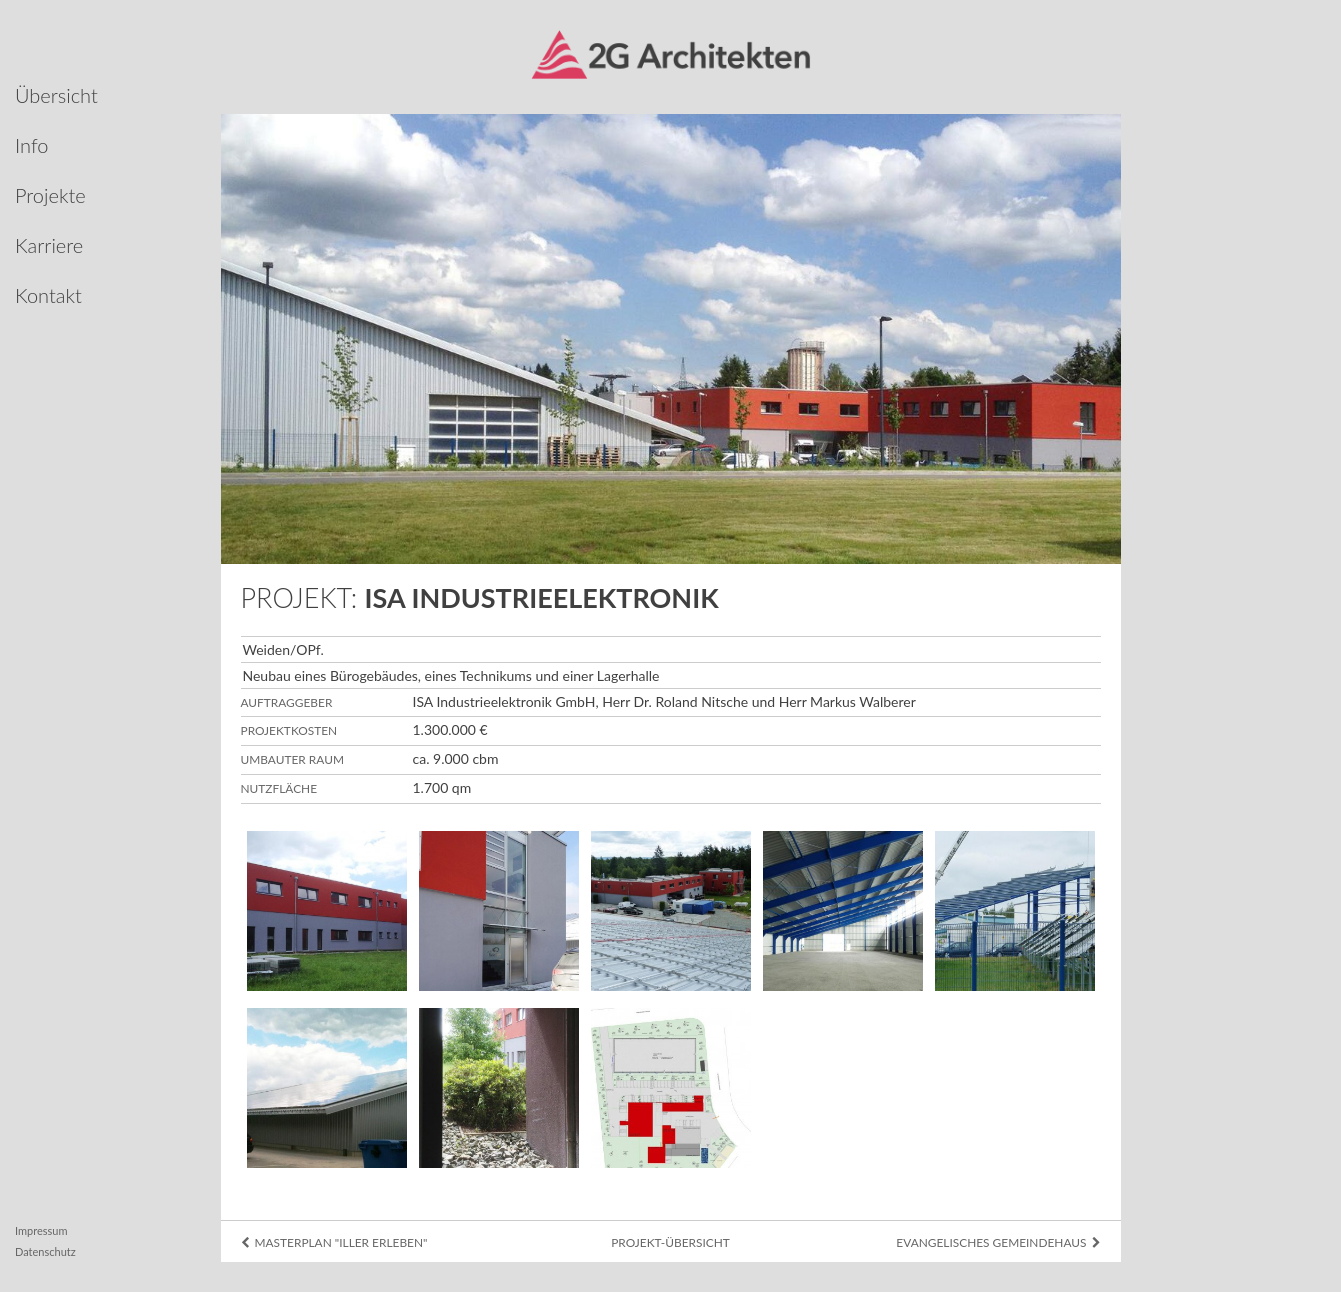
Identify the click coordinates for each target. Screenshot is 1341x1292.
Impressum (41, 1230)
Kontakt (48, 295)
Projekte (50, 195)
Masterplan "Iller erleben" (334, 1242)
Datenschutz (45, 1251)
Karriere (49, 245)
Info (32, 145)
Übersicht (56, 95)
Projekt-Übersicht (670, 1242)
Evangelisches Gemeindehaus (998, 1242)
